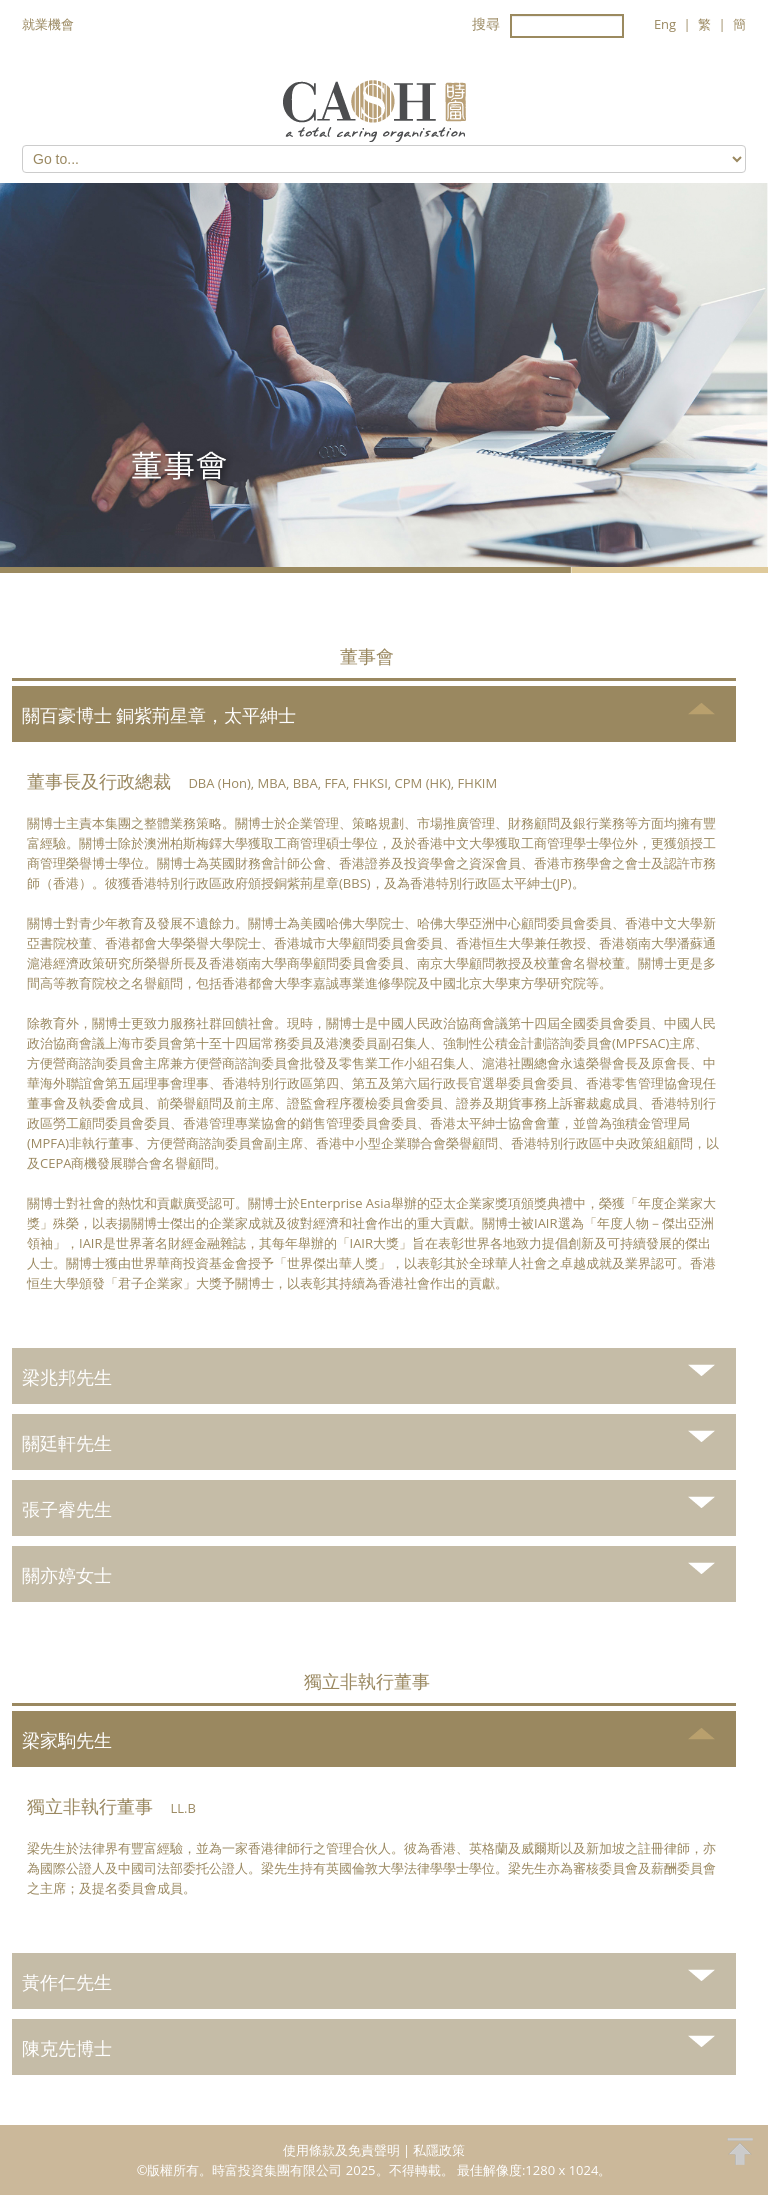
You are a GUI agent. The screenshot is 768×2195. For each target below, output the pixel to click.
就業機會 (48, 24)
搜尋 (486, 23)
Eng (665, 24)
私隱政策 (439, 2150)
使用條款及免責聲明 (341, 2150)
